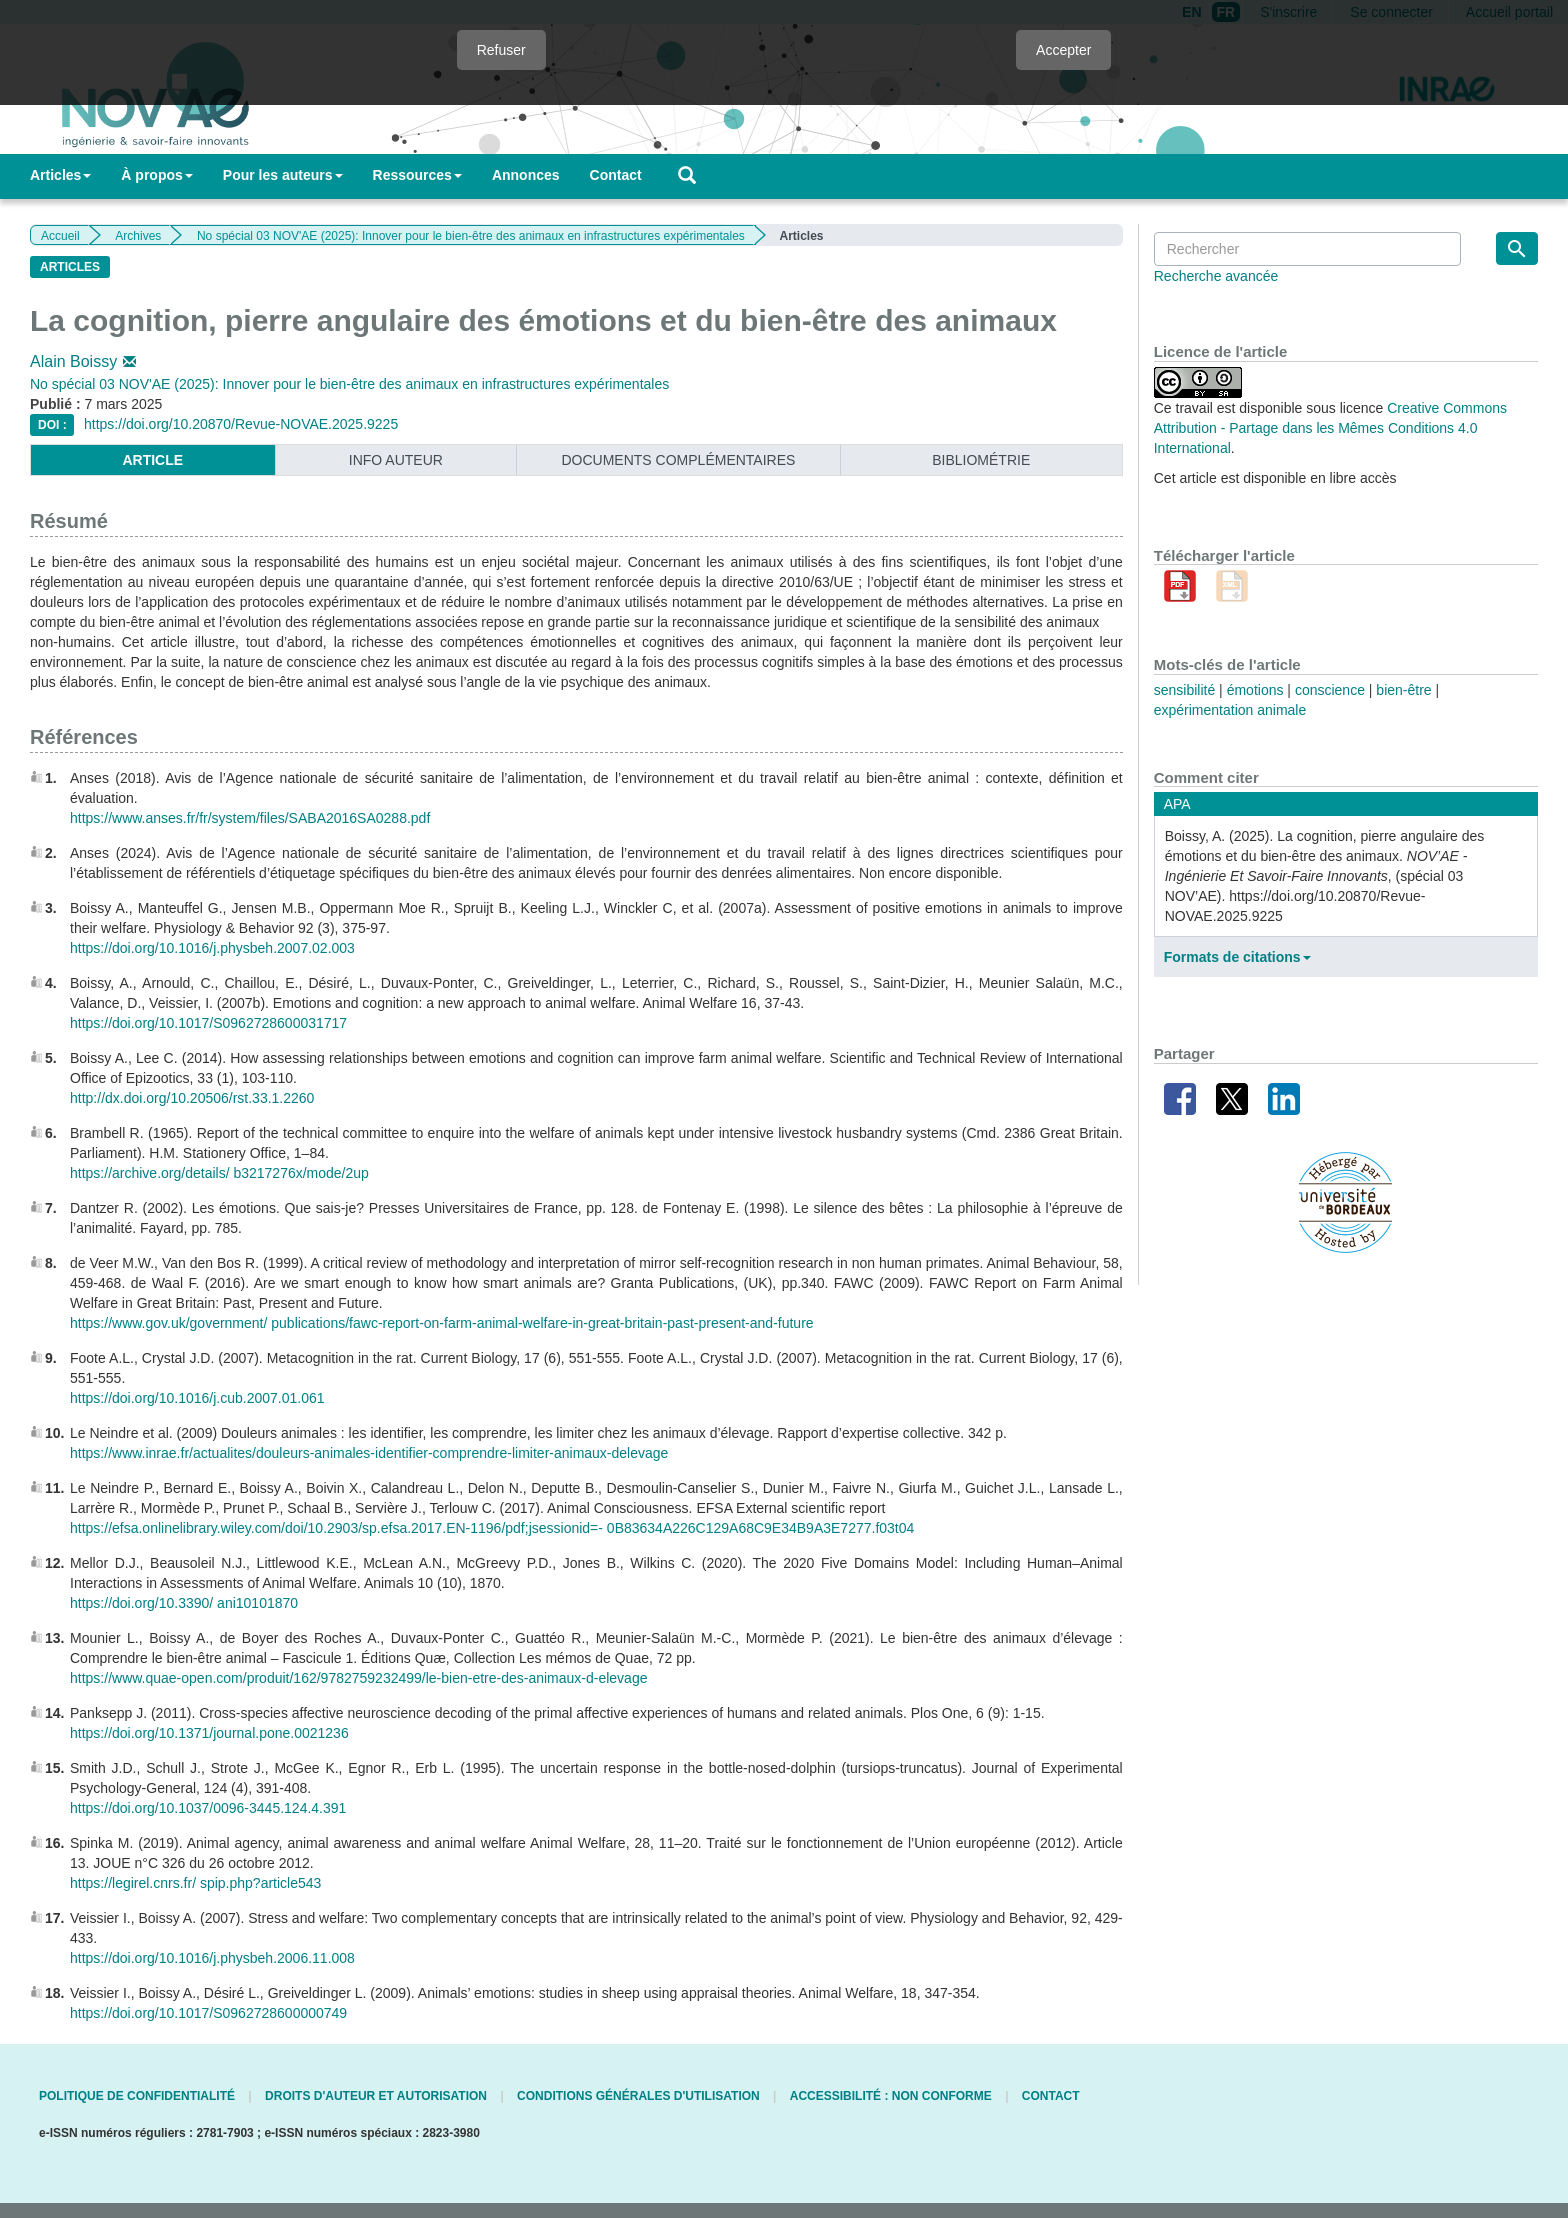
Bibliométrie (981, 460)
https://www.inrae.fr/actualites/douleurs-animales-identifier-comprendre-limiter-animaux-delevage (369, 1453)
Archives (138, 236)
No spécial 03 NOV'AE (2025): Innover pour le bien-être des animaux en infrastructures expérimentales (471, 236)
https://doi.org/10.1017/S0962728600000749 (208, 2013)
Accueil (60, 236)
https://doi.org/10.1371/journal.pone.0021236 (209, 1733)
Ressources (417, 175)
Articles (60, 175)
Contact (616, 175)
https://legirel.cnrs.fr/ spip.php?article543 (195, 1883)
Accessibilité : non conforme (891, 2096)
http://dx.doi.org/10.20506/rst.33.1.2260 (192, 1098)
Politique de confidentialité (137, 2096)
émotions (1255, 690)
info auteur (396, 460)
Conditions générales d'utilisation (638, 2096)
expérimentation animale (1230, 710)
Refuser (501, 50)
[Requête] (1307, 249)
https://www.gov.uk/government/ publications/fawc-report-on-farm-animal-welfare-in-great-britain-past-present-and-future (442, 1323)
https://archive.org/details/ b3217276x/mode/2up (219, 1173)
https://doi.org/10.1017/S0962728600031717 (208, 1023)
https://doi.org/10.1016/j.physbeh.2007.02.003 (212, 948)
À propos (156, 175)
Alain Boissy (85, 361)
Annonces (526, 175)
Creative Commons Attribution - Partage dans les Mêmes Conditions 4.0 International (1330, 428)
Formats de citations (1237, 957)
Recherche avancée (1216, 276)
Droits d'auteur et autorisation (376, 2096)
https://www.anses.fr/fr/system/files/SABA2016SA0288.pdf (250, 818)
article (152, 460)
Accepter (1063, 50)
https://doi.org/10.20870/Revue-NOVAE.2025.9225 (241, 424)
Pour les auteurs (283, 175)
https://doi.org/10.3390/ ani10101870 (184, 1603)
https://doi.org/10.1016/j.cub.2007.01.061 (197, 1398)
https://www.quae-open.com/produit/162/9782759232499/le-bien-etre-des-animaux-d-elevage (358, 1678)
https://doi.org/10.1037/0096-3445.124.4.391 (208, 1808)
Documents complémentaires (678, 460)
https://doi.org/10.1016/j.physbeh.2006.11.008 (212, 1958)
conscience (1330, 690)
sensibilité (1184, 690)
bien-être (1403, 690)
